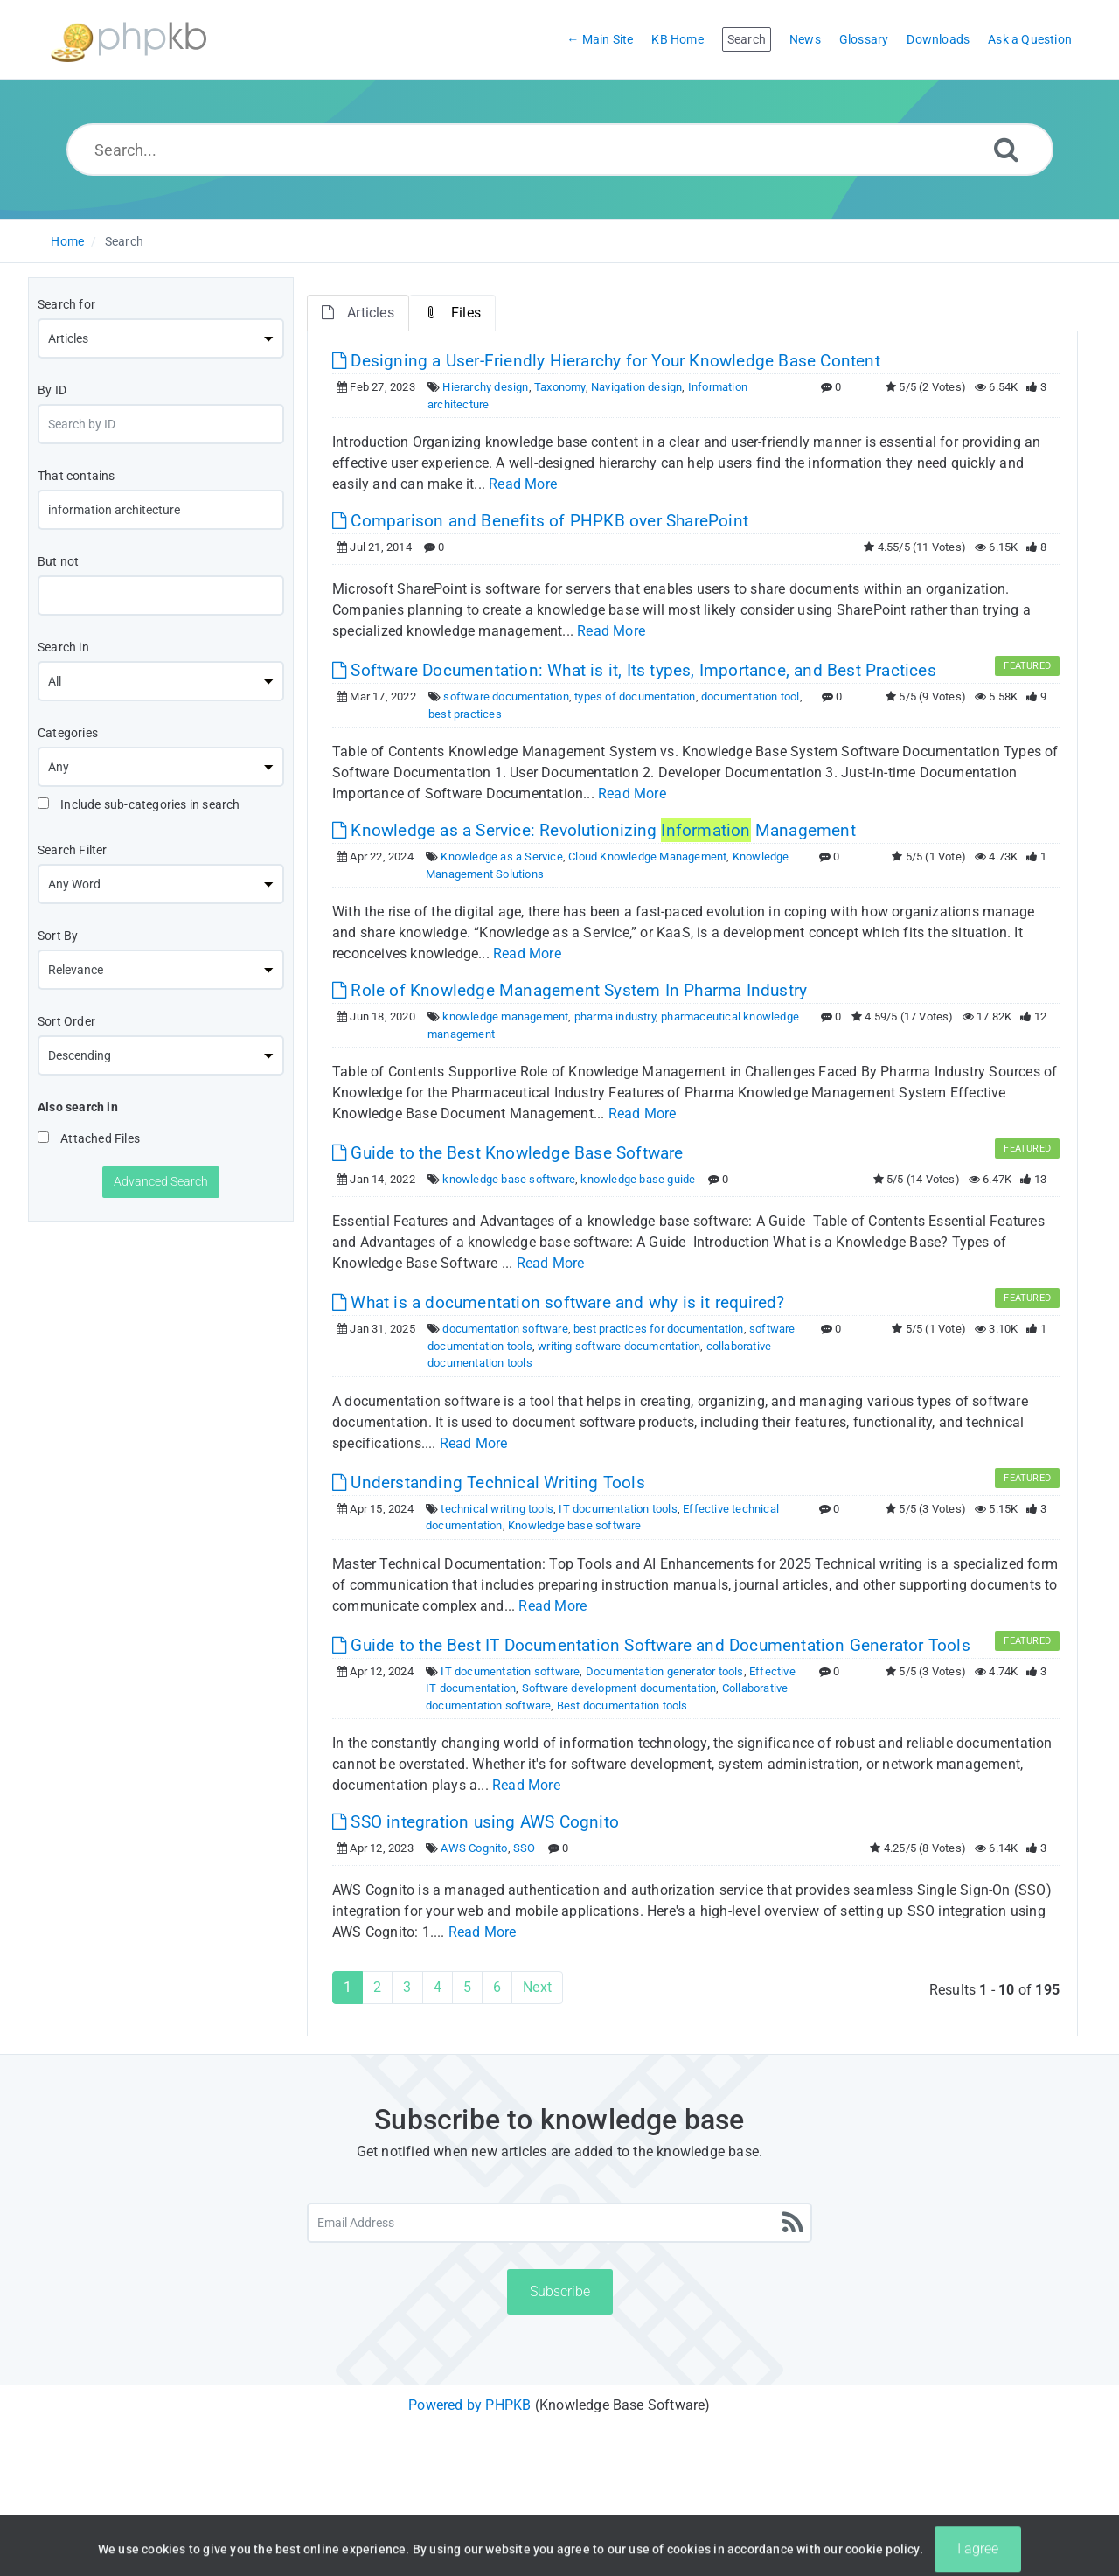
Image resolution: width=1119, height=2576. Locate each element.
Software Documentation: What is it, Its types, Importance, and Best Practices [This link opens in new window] (634, 670)
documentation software (504, 1328)
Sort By (58, 936)
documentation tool (750, 696)
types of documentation (634, 696)
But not (58, 561)
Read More (523, 484)
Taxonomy (560, 386)
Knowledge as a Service (501, 856)
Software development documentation (619, 1688)
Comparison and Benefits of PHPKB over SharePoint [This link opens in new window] (540, 521)
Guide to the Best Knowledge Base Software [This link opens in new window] (508, 1153)
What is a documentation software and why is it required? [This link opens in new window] (558, 1302)
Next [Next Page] (537, 1987)
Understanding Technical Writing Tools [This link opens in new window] (488, 1482)
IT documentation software (510, 1671)
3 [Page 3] (407, 1987)
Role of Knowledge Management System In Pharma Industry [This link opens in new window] (569, 990)
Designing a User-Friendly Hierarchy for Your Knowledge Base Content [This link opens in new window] (606, 361)
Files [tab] (452, 312)
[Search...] (559, 149)
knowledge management (505, 1016)
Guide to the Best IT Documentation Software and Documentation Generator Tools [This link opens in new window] (651, 1645)
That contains (76, 476)
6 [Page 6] (497, 1987)
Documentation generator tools (665, 1671)
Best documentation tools (622, 1705)
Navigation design (636, 386)
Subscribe (560, 2291)
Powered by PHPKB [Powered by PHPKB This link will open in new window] (469, 2405)
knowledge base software (508, 1179)
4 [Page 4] (437, 1987)
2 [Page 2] (377, 1987)
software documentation (505, 696)
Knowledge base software (575, 1525)
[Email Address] (559, 2223)
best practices (465, 714)
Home (67, 241)
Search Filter (73, 850)
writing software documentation (619, 1346)
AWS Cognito (474, 1848)
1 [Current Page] (347, 1987)
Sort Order (66, 1021)
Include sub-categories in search (139, 804)
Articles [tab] (358, 312)
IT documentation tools (618, 1508)
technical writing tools (497, 1508)
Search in (63, 647)
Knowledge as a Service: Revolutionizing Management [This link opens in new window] (594, 830)
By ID (52, 390)
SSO (524, 1848)
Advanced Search (161, 1181)
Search (124, 241)
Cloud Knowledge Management (647, 856)
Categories (68, 733)
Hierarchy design (485, 386)
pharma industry (615, 1016)
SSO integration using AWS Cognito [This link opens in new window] (475, 1822)
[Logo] (128, 39)
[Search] (1006, 149)
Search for (66, 304)
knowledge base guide (637, 1179)
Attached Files (89, 1138)
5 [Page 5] (467, 1987)
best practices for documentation (658, 1328)
